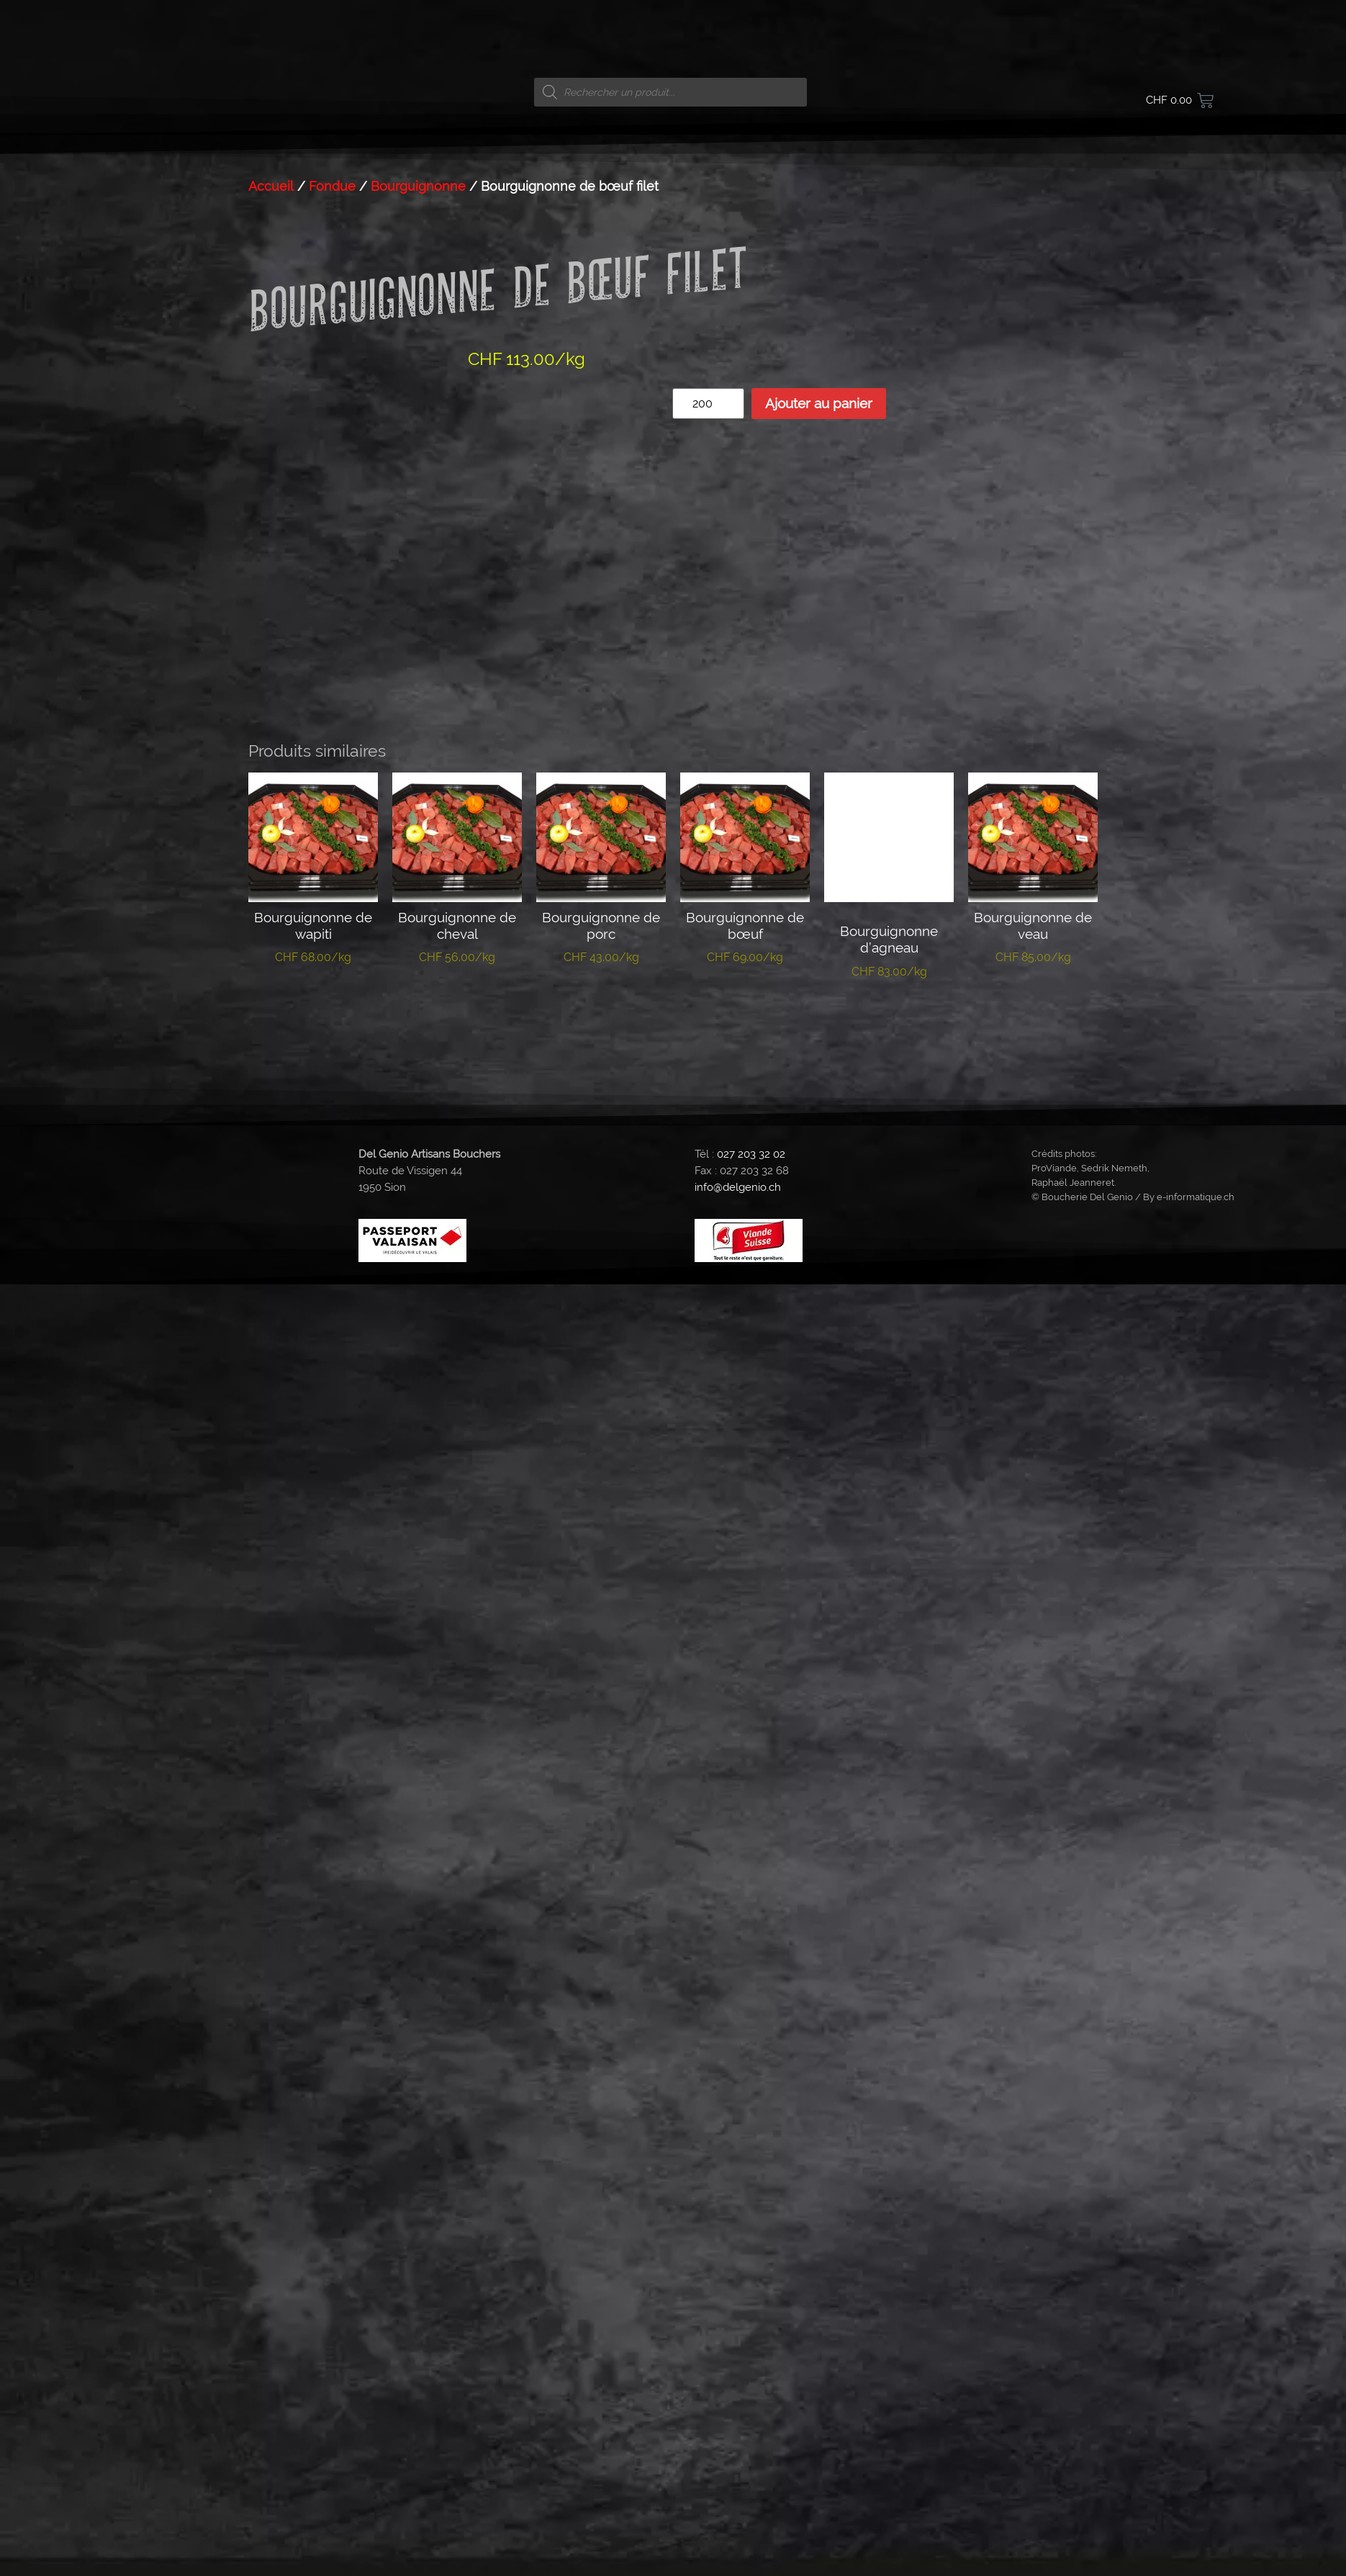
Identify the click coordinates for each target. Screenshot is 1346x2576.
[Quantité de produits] (708, 1447)
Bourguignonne (418, 1230)
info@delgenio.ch (738, 2159)
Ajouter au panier (818, 1447)
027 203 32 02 (751, 2126)
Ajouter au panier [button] (313, 1981)
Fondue (332, 1230)
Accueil (271, 1230)
